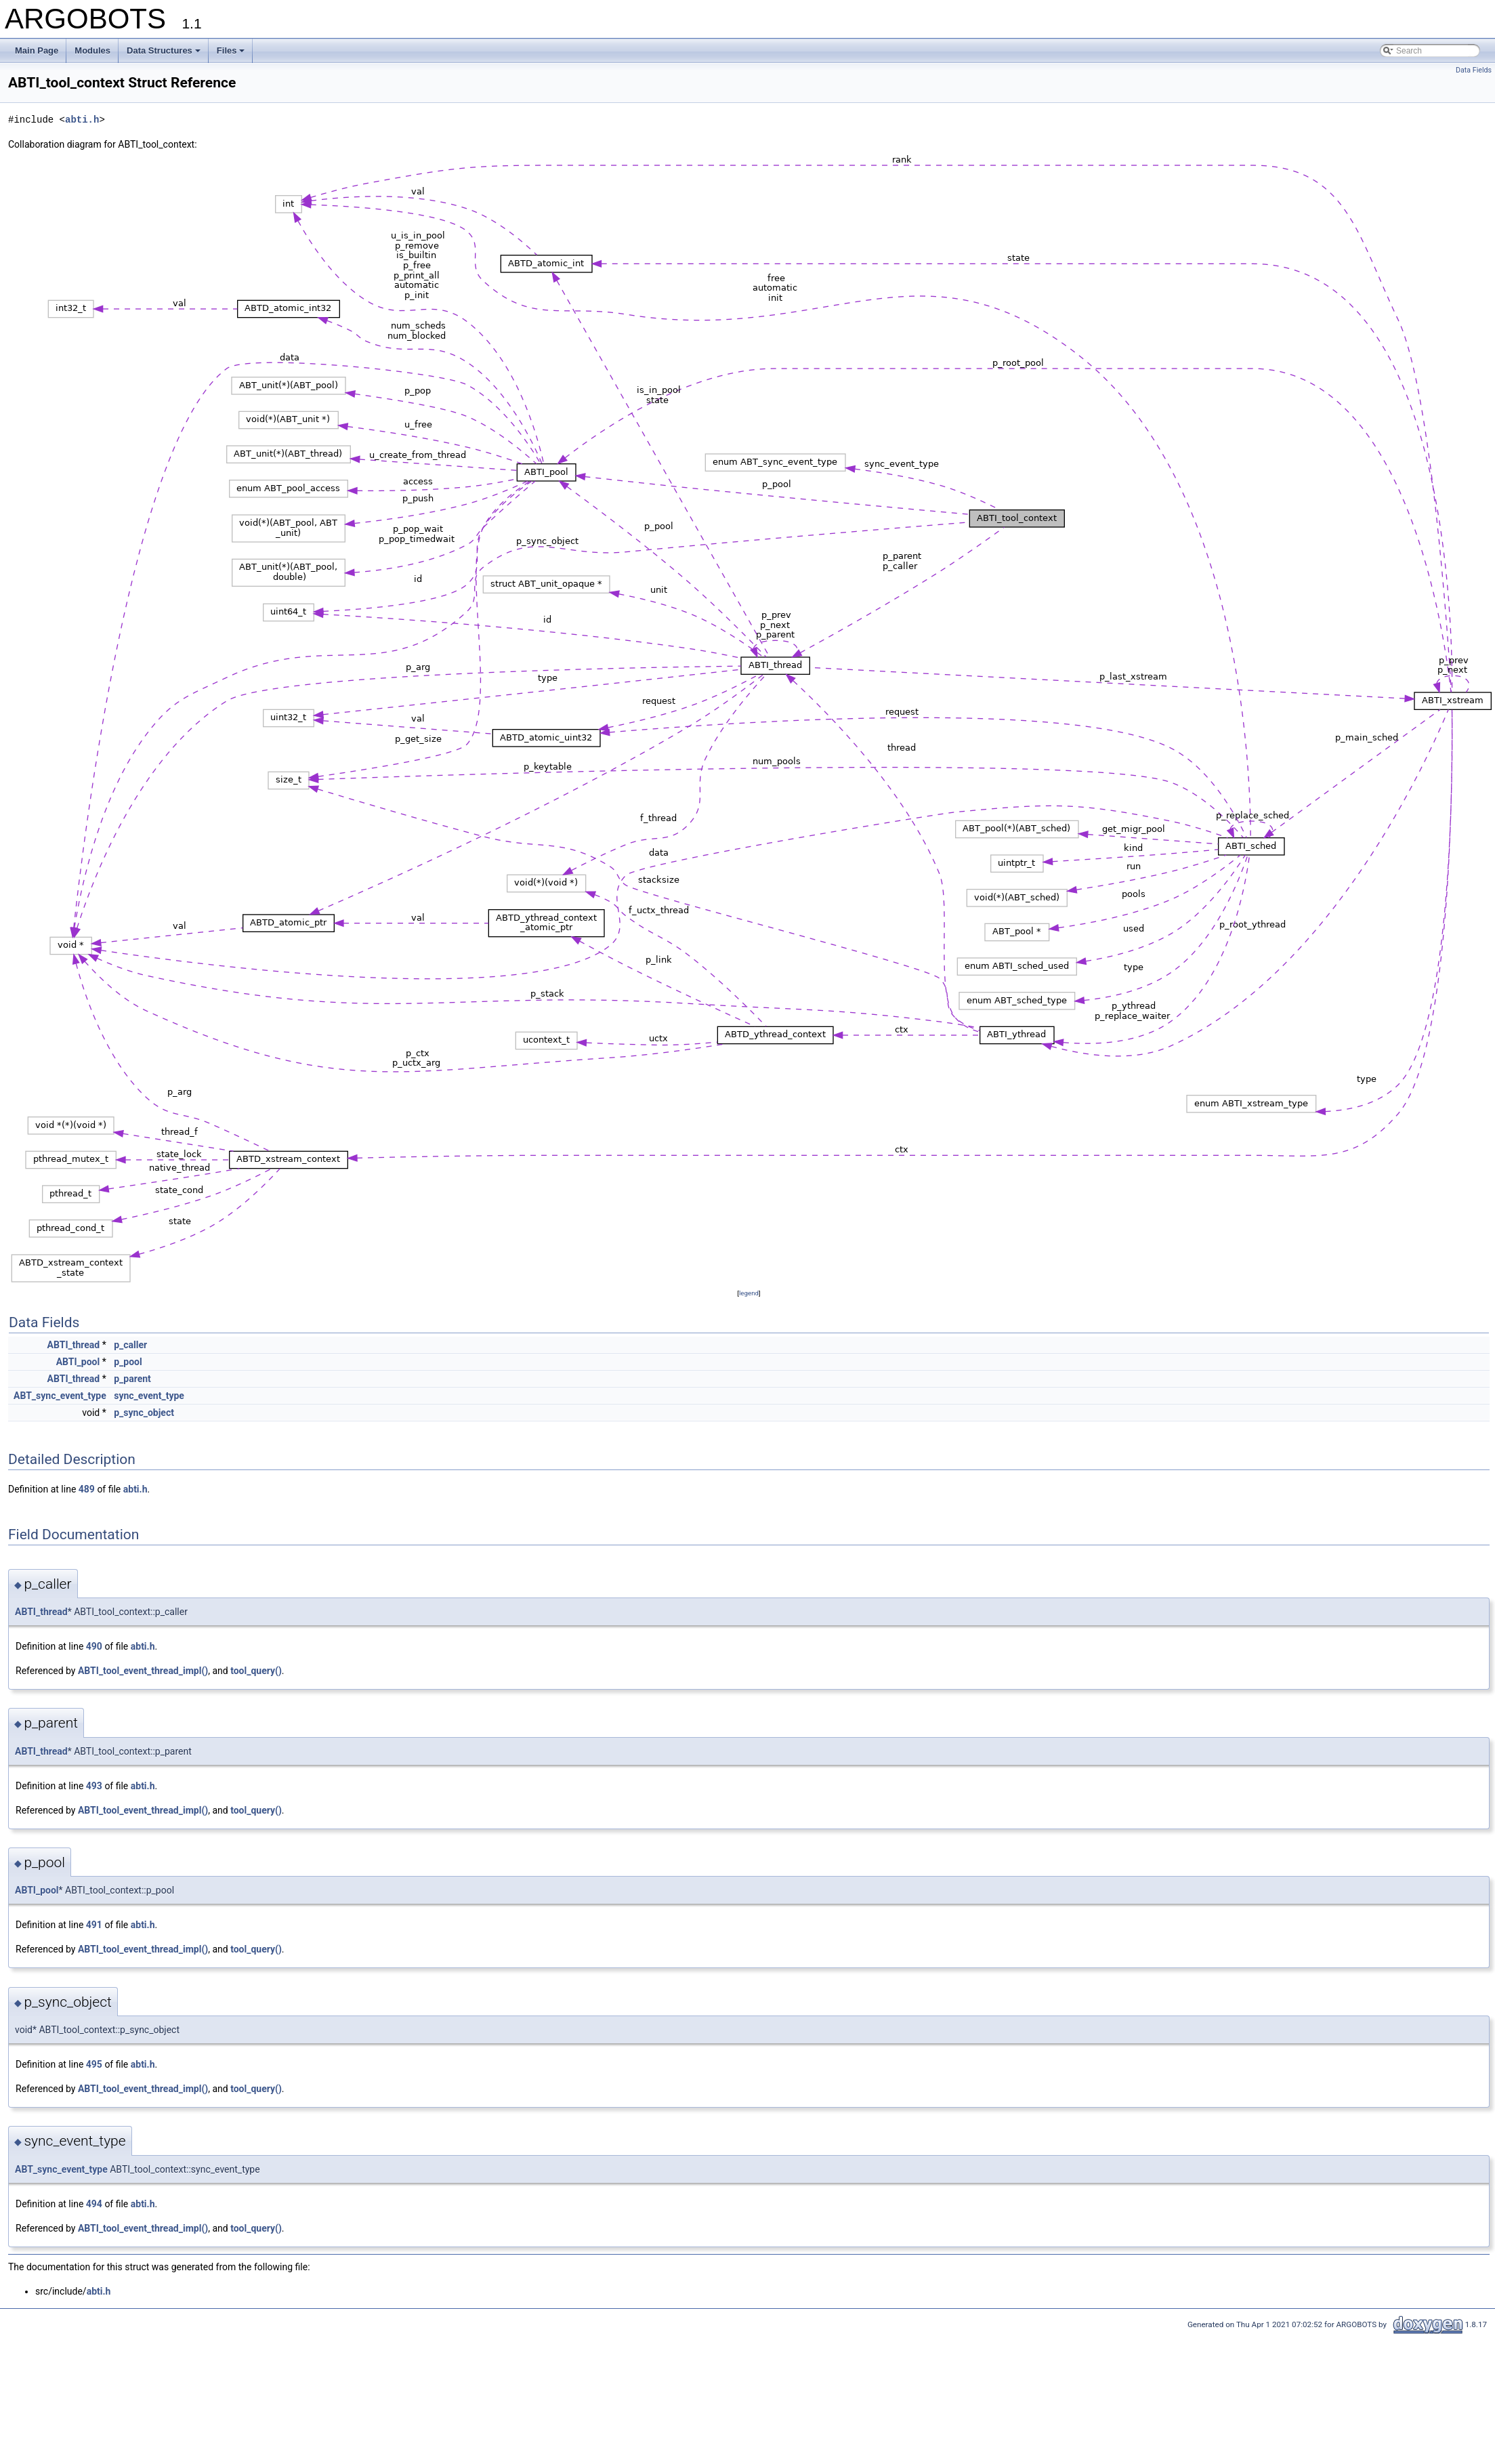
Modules (92, 50)
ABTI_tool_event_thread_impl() (143, 1670)
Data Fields (1474, 70)
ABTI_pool (78, 1361)
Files (231, 50)
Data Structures (164, 50)
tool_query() (256, 1670)
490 (94, 1646)
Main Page (36, 50)
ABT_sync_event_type (60, 1395)
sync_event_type (149, 1395)
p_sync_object (144, 1412)
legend (749, 1293)
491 (94, 1924)
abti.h (82, 119)
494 (94, 2203)
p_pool (128, 1361)
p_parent (132, 1378)
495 (94, 2064)
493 (94, 1785)
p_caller (130, 1344)
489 (87, 1489)
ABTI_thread (73, 1344)
